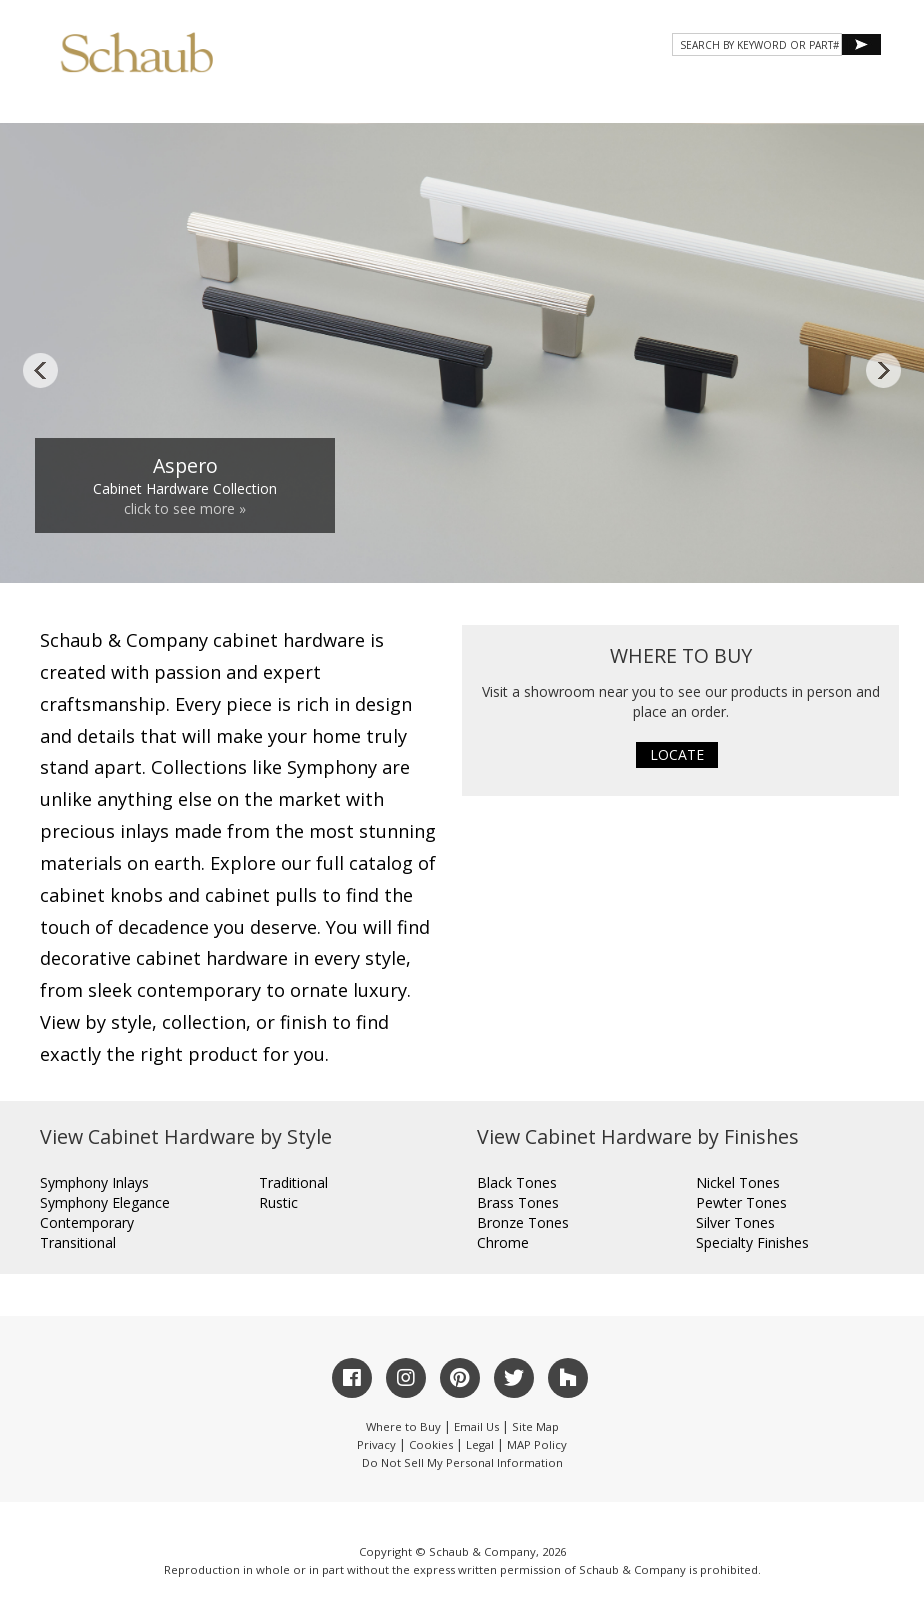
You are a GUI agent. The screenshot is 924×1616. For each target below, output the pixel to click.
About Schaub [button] (273, 101)
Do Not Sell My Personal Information (462, 1462)
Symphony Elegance (105, 1202)
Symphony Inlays (94, 1182)
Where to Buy (403, 1426)
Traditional (293, 1182)
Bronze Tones (523, 1222)
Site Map (535, 1426)
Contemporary (87, 1222)
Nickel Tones (738, 1182)
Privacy (376, 1444)
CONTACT (716, 101)
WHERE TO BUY (822, 101)
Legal (480, 1444)
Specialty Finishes (752, 1242)
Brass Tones (518, 1202)
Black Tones (517, 1182)
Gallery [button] (504, 101)
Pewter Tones (741, 1202)
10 (644, 549)
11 (667, 549)
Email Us (476, 1426)
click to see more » (185, 508)
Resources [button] (612, 101)
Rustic (278, 1202)
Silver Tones (735, 1222)
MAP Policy (537, 1444)
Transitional (78, 1242)
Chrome (503, 1242)
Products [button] (398, 101)
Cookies (431, 1444)
